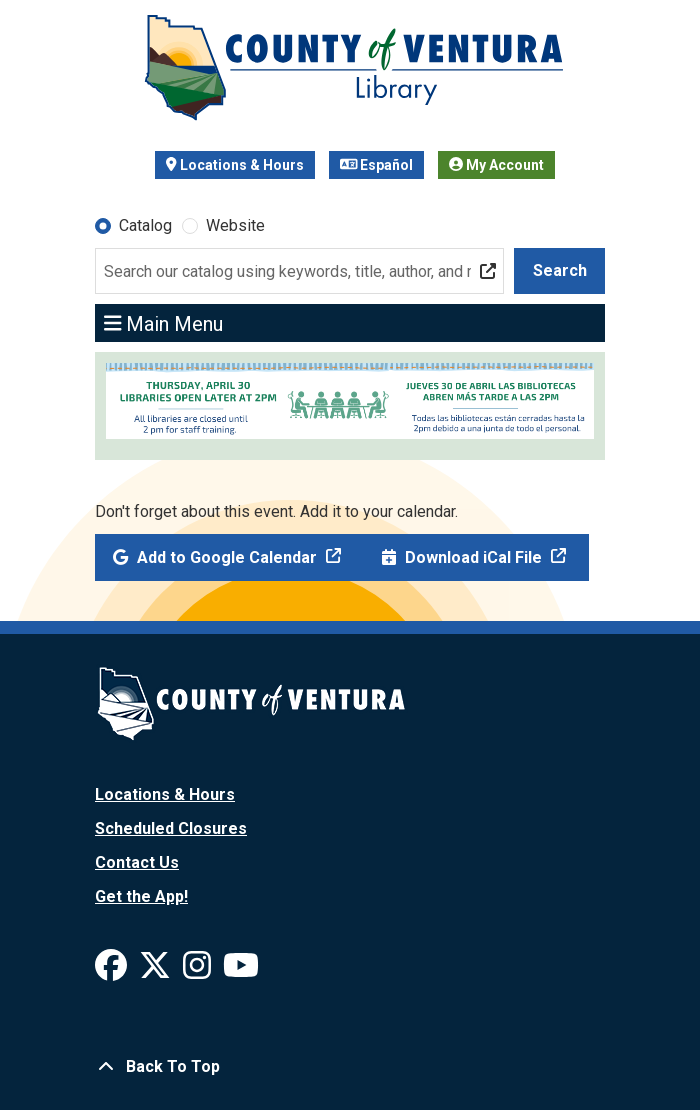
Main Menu (164, 323)
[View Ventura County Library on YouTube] (241, 971)
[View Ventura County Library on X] (157, 971)
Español (377, 165)
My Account (496, 165)
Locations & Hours (235, 165)
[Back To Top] (350, 1067)
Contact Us (137, 862)
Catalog (145, 225)
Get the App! (141, 896)
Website (235, 225)
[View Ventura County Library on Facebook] (113, 971)
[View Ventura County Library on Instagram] (199, 971)
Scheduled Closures (171, 828)
